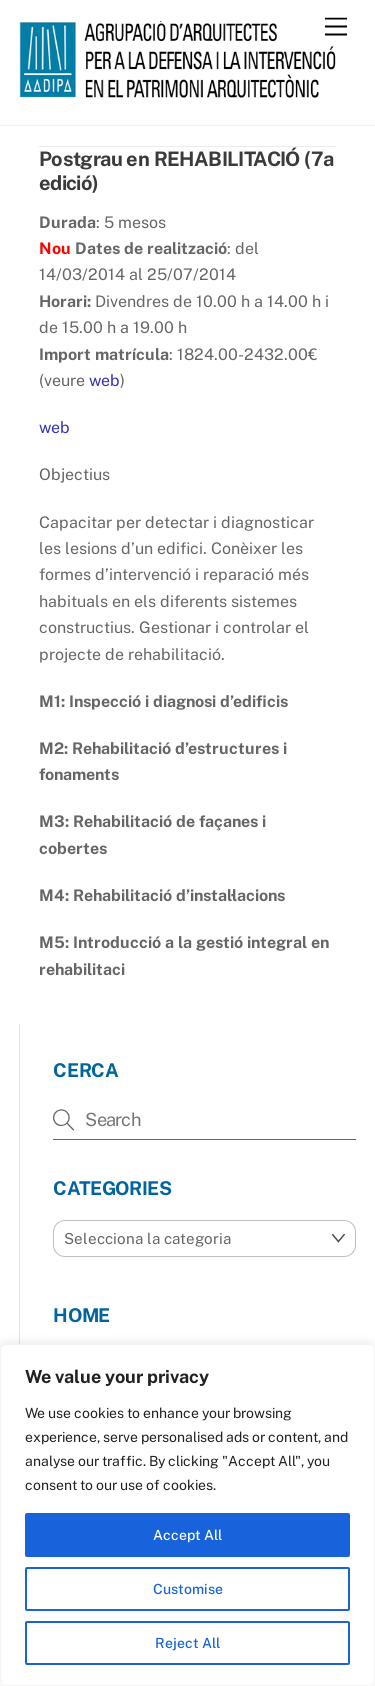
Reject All (187, 1643)
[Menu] (336, 27)
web (104, 380)
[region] (187, 1515)
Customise (188, 1589)
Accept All (187, 1535)
